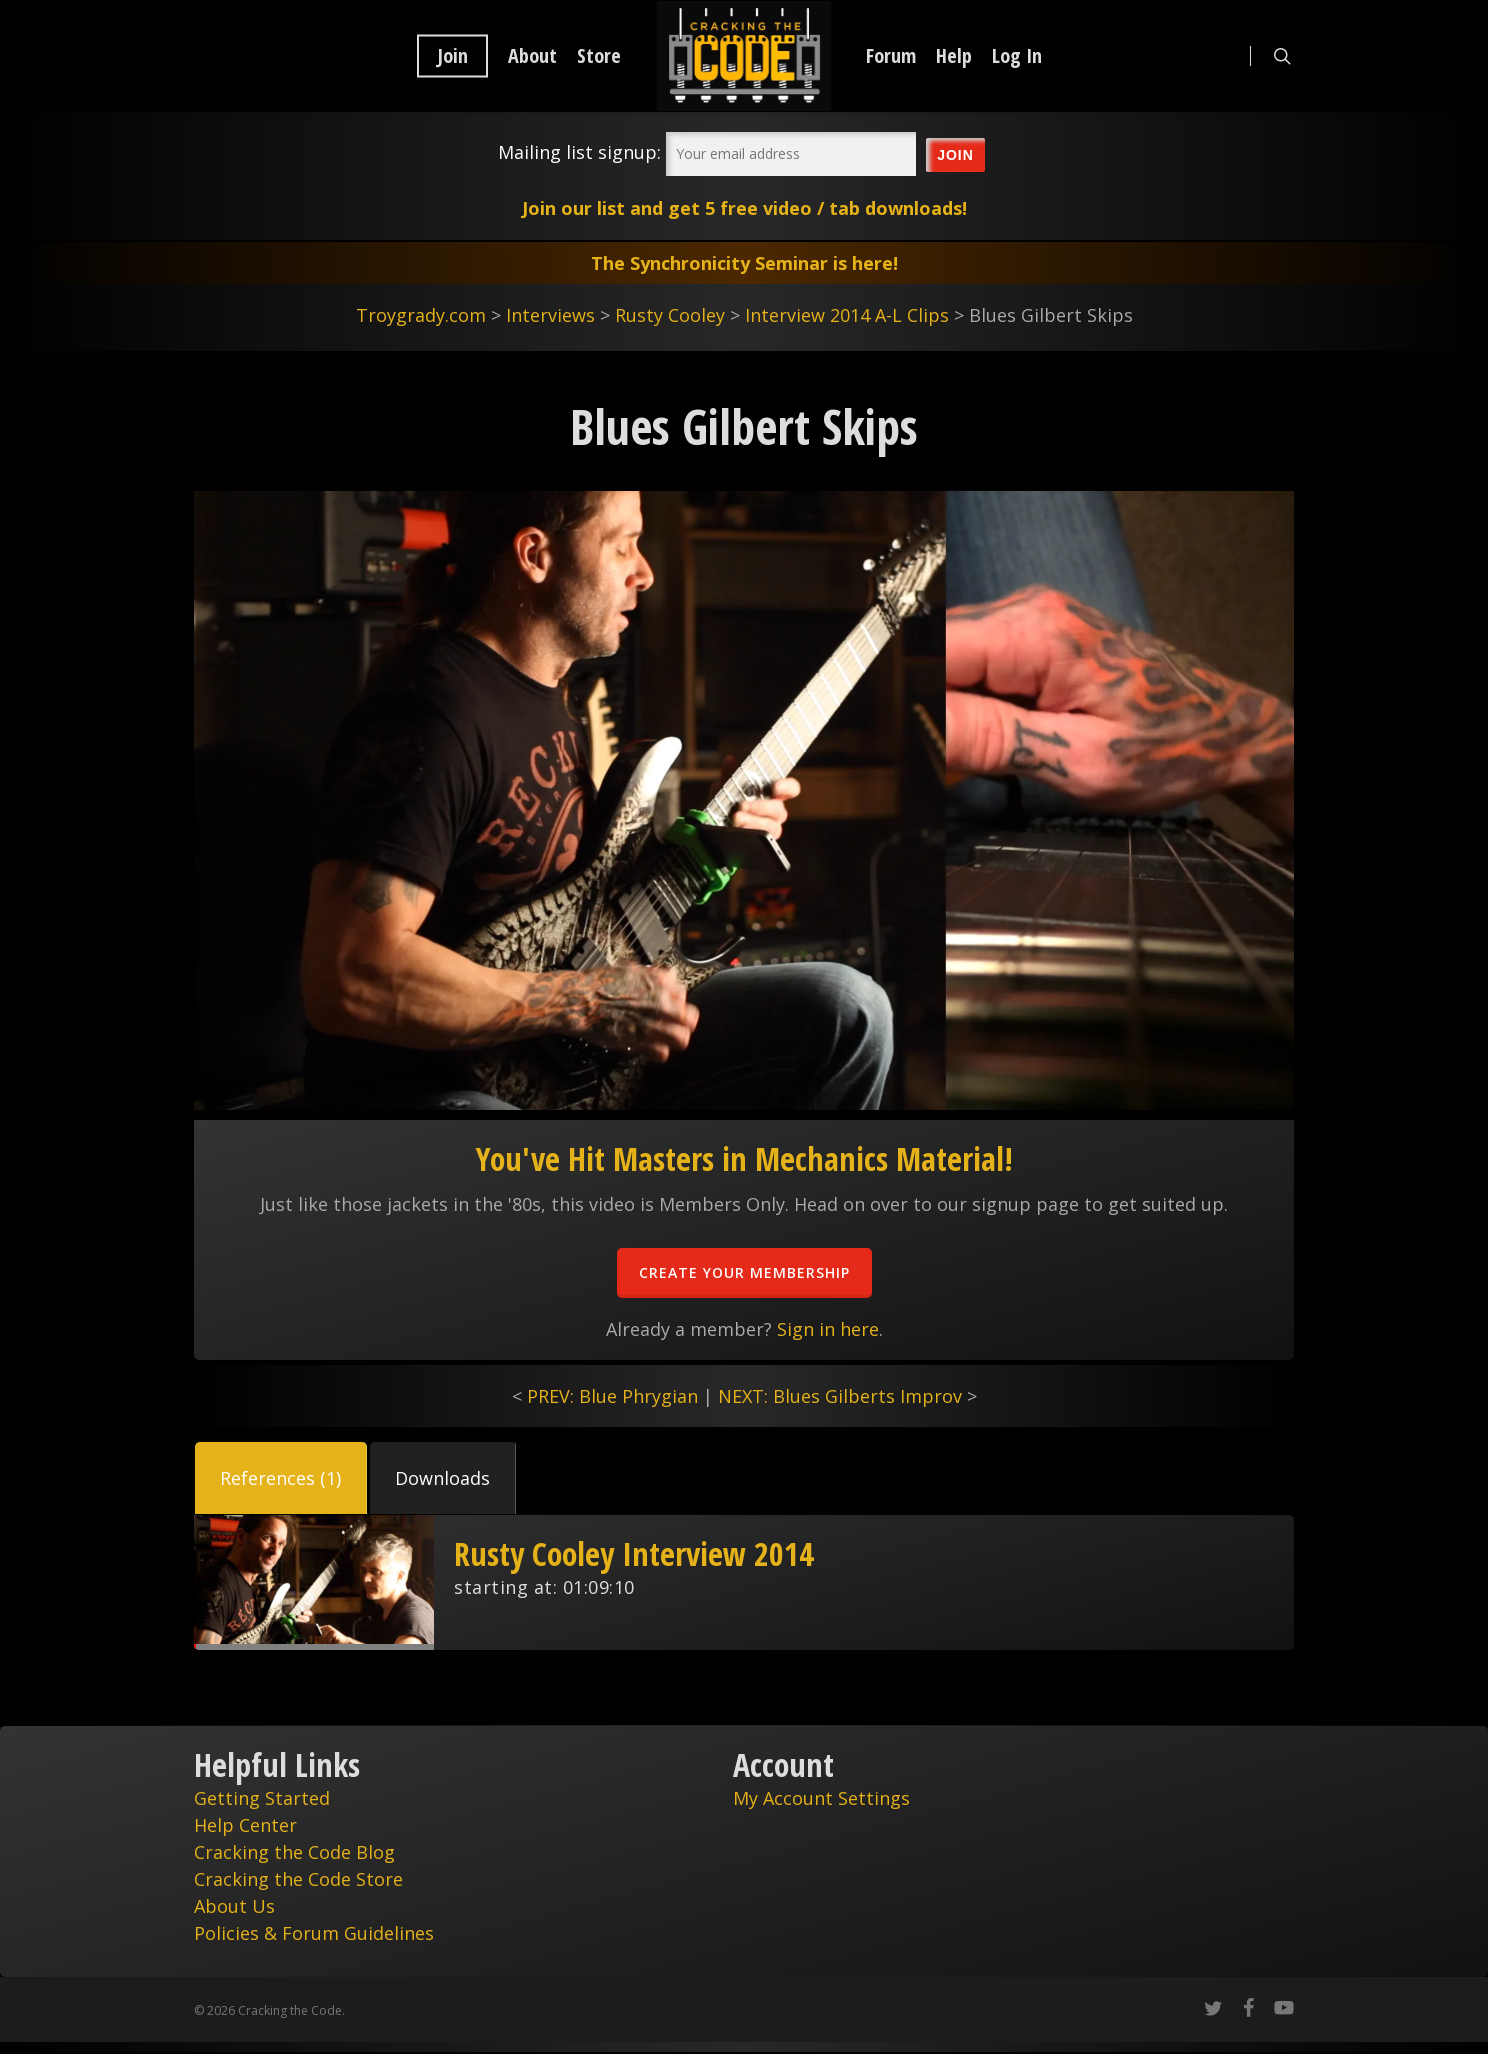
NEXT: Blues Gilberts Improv (840, 1396)
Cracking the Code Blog (294, 1852)
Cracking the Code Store (298, 1879)
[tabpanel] (744, 1582)
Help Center (245, 1825)
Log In (1017, 56)
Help (954, 56)
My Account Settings (821, 1798)
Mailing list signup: (579, 152)
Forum (891, 56)
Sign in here (828, 1329)
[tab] (281, 1478)
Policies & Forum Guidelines (314, 1933)
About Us (234, 1906)
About (532, 56)
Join (452, 56)
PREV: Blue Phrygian (612, 1396)
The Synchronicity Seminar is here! (744, 263)
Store (599, 56)
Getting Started (262, 1798)
